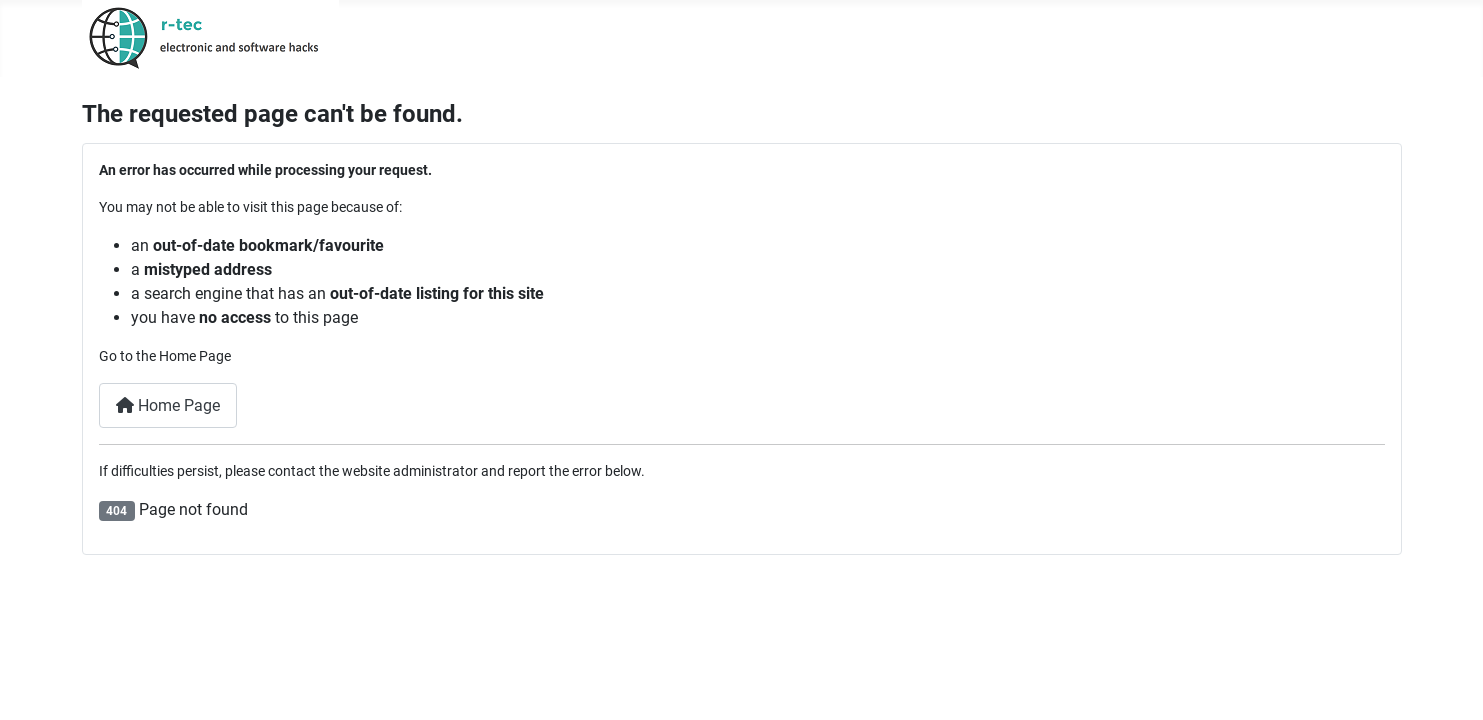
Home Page (168, 405)
